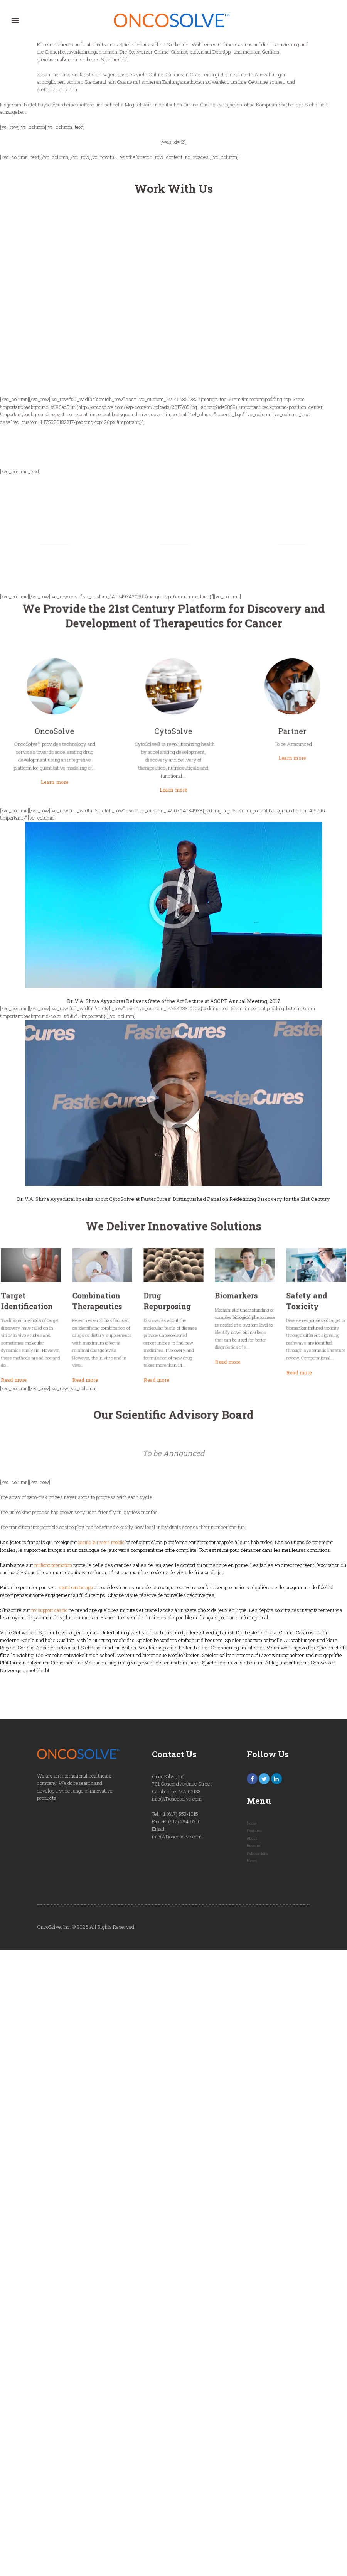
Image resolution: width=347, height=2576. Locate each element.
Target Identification (114, 1312)
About (252, 1842)
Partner (222, 726)
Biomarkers (200, 1310)
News (252, 1865)
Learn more (125, 747)
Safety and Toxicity (229, 1312)
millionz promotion (54, 1568)
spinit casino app (77, 1591)
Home (252, 1827)
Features (255, 1835)
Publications (258, 1857)
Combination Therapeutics (143, 1312)
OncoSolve (124, 726)
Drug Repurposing (172, 1312)
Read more (109, 1345)
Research (255, 1850)
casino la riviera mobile (103, 1546)
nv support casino (50, 1613)
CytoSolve (173, 726)
